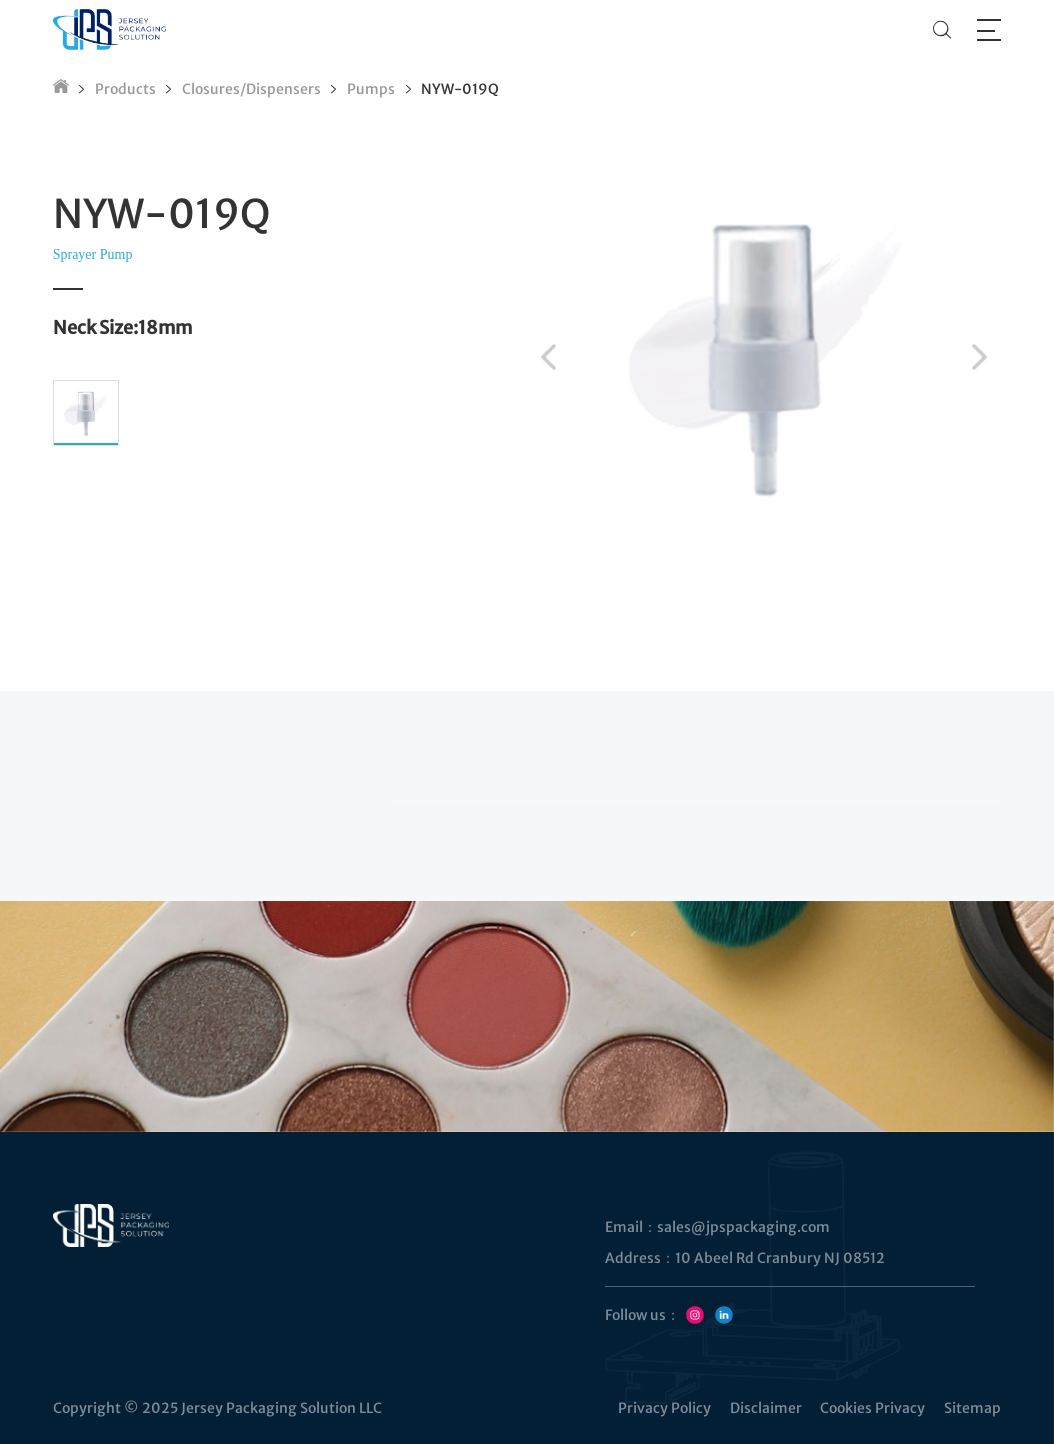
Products (125, 89)
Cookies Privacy (872, 1408)
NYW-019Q (460, 89)
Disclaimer (766, 1408)
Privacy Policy (664, 1408)
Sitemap (972, 1408)
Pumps (371, 89)
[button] (548, 357)
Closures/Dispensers (251, 89)
